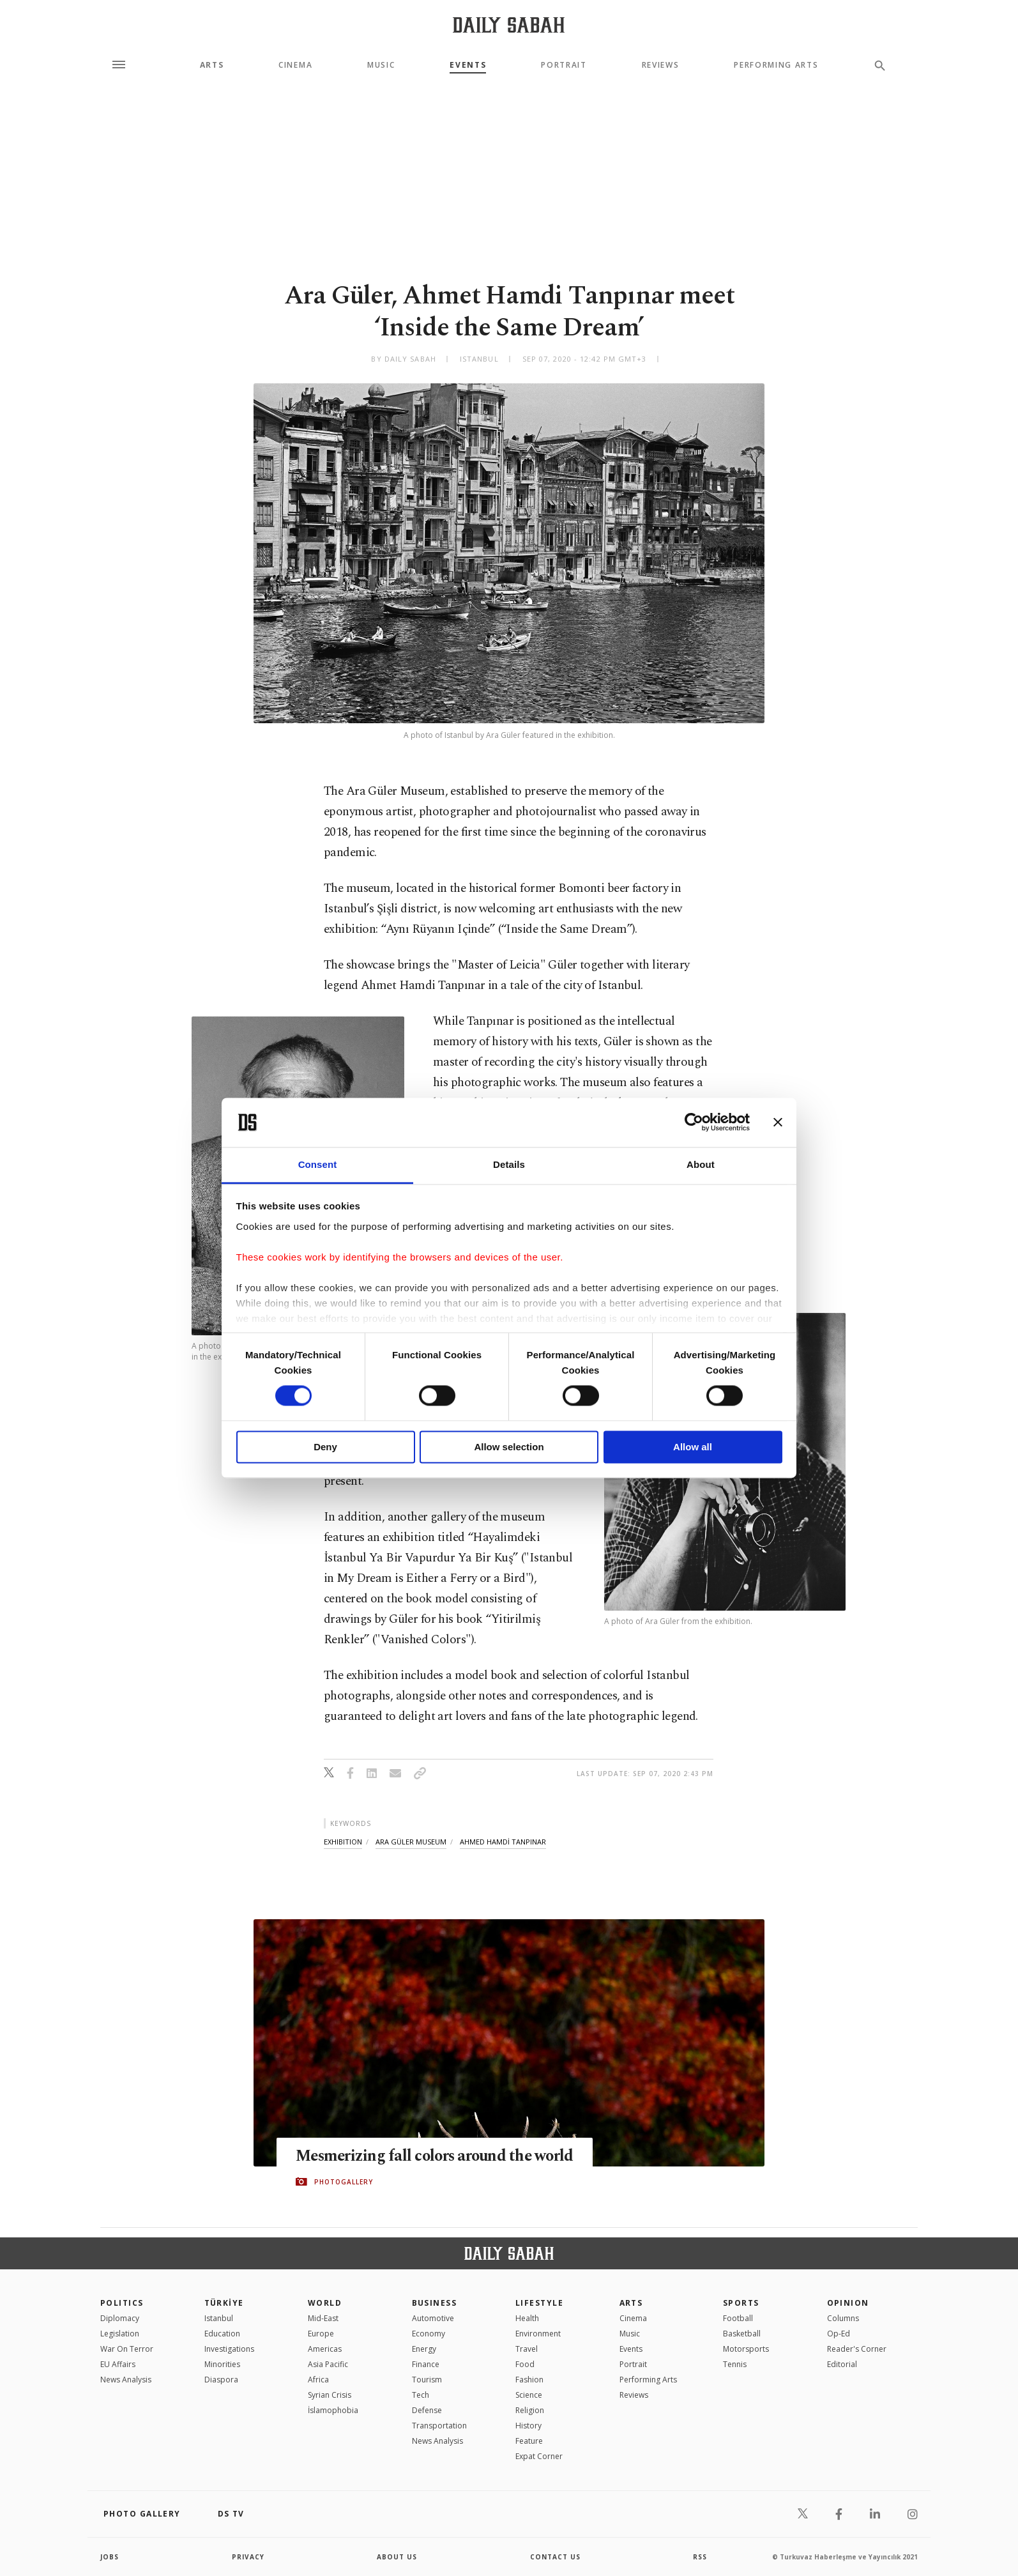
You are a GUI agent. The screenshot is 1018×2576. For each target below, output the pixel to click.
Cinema (295, 65)
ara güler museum (411, 1841)
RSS (700, 2556)
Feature (529, 2440)
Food (525, 2364)
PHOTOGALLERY (343, 2181)
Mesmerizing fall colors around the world (438, 2156)
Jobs (109, 2556)
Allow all (692, 1446)
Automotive (433, 2318)
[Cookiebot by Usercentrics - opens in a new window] (694, 1122)
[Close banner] (777, 1122)
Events (468, 65)
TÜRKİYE (224, 2302)
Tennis (735, 2364)
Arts (212, 65)
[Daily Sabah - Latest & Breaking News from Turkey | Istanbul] (509, 25)
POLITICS (122, 2302)
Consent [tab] (317, 1164)
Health (527, 2318)
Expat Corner (539, 2456)
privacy (248, 2556)
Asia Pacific (328, 2364)
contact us (555, 2556)
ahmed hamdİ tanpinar (503, 1841)
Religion (529, 2410)
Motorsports (746, 2348)
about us (397, 2556)
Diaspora (221, 2379)
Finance (425, 2364)
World (325, 2302)
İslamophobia (333, 2410)
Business (434, 2302)
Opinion (848, 2302)
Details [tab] (509, 1164)
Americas (325, 2348)
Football (738, 2318)
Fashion (529, 2379)
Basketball (742, 2333)
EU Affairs (117, 2364)
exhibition (343, 1841)
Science (528, 2394)
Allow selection (508, 1446)
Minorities (222, 2364)
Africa (318, 2379)
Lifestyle (539, 2302)
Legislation (119, 2333)
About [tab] (701, 1164)
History (528, 2425)
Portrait (563, 65)
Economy (428, 2333)
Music (381, 65)
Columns (843, 2318)
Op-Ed (838, 2333)
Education (222, 2333)
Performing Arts (776, 65)
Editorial (842, 2364)
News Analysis (125, 2379)
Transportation (439, 2425)
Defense (427, 2410)
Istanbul (218, 2318)
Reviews (661, 65)
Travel (526, 2348)
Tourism (427, 2379)
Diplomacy (119, 2318)
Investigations (229, 2348)
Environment (538, 2333)
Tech (420, 2394)
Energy (424, 2348)
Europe (321, 2333)
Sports (741, 2302)
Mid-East (323, 2318)
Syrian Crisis (329, 2394)
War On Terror (126, 2348)
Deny (325, 1446)
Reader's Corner (856, 2348)
